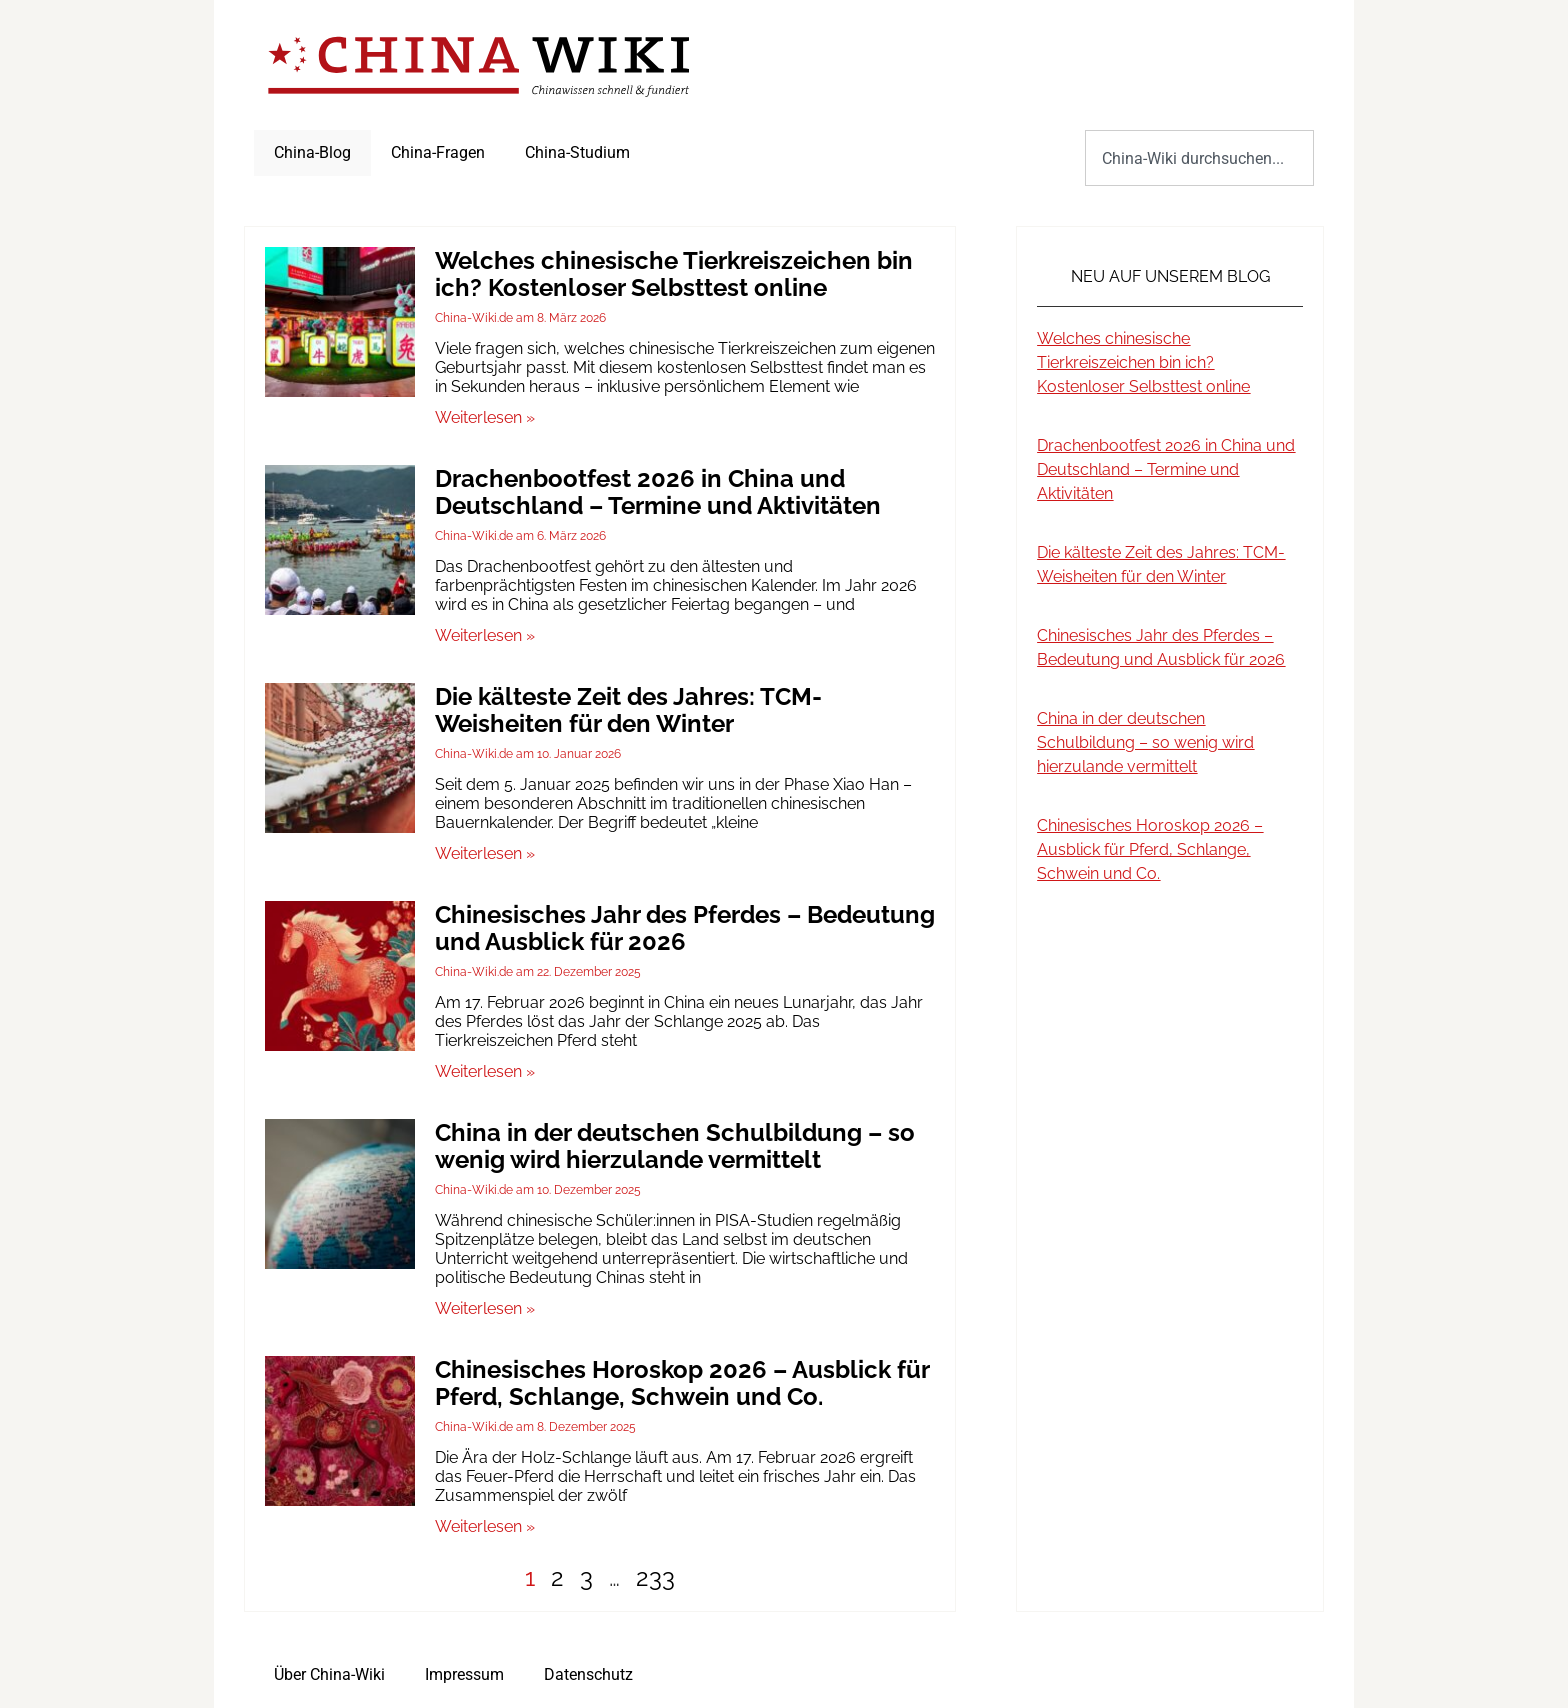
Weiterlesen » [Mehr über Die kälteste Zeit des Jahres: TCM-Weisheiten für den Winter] (485, 853)
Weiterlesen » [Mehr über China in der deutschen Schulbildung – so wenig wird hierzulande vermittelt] (485, 1308)
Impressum (464, 1674)
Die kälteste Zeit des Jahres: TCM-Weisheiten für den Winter (628, 710)
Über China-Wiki (329, 1674)
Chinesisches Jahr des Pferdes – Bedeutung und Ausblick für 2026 (685, 928)
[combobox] (1199, 158)
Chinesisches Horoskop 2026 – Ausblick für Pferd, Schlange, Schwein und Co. (682, 1383)
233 (655, 1577)
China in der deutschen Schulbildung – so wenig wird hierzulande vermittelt (675, 1146)
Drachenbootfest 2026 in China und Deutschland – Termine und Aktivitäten (658, 492)
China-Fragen (438, 152)
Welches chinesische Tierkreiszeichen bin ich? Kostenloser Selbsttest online (674, 274)
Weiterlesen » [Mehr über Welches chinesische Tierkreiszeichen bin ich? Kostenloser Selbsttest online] (485, 417)
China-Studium (577, 152)
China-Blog (312, 152)
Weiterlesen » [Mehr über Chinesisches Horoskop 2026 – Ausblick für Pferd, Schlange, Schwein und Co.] (485, 1526)
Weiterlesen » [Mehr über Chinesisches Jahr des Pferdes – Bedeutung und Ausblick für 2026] (485, 1071)
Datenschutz (588, 1674)
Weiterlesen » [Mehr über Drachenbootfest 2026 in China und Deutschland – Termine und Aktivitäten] (485, 635)
